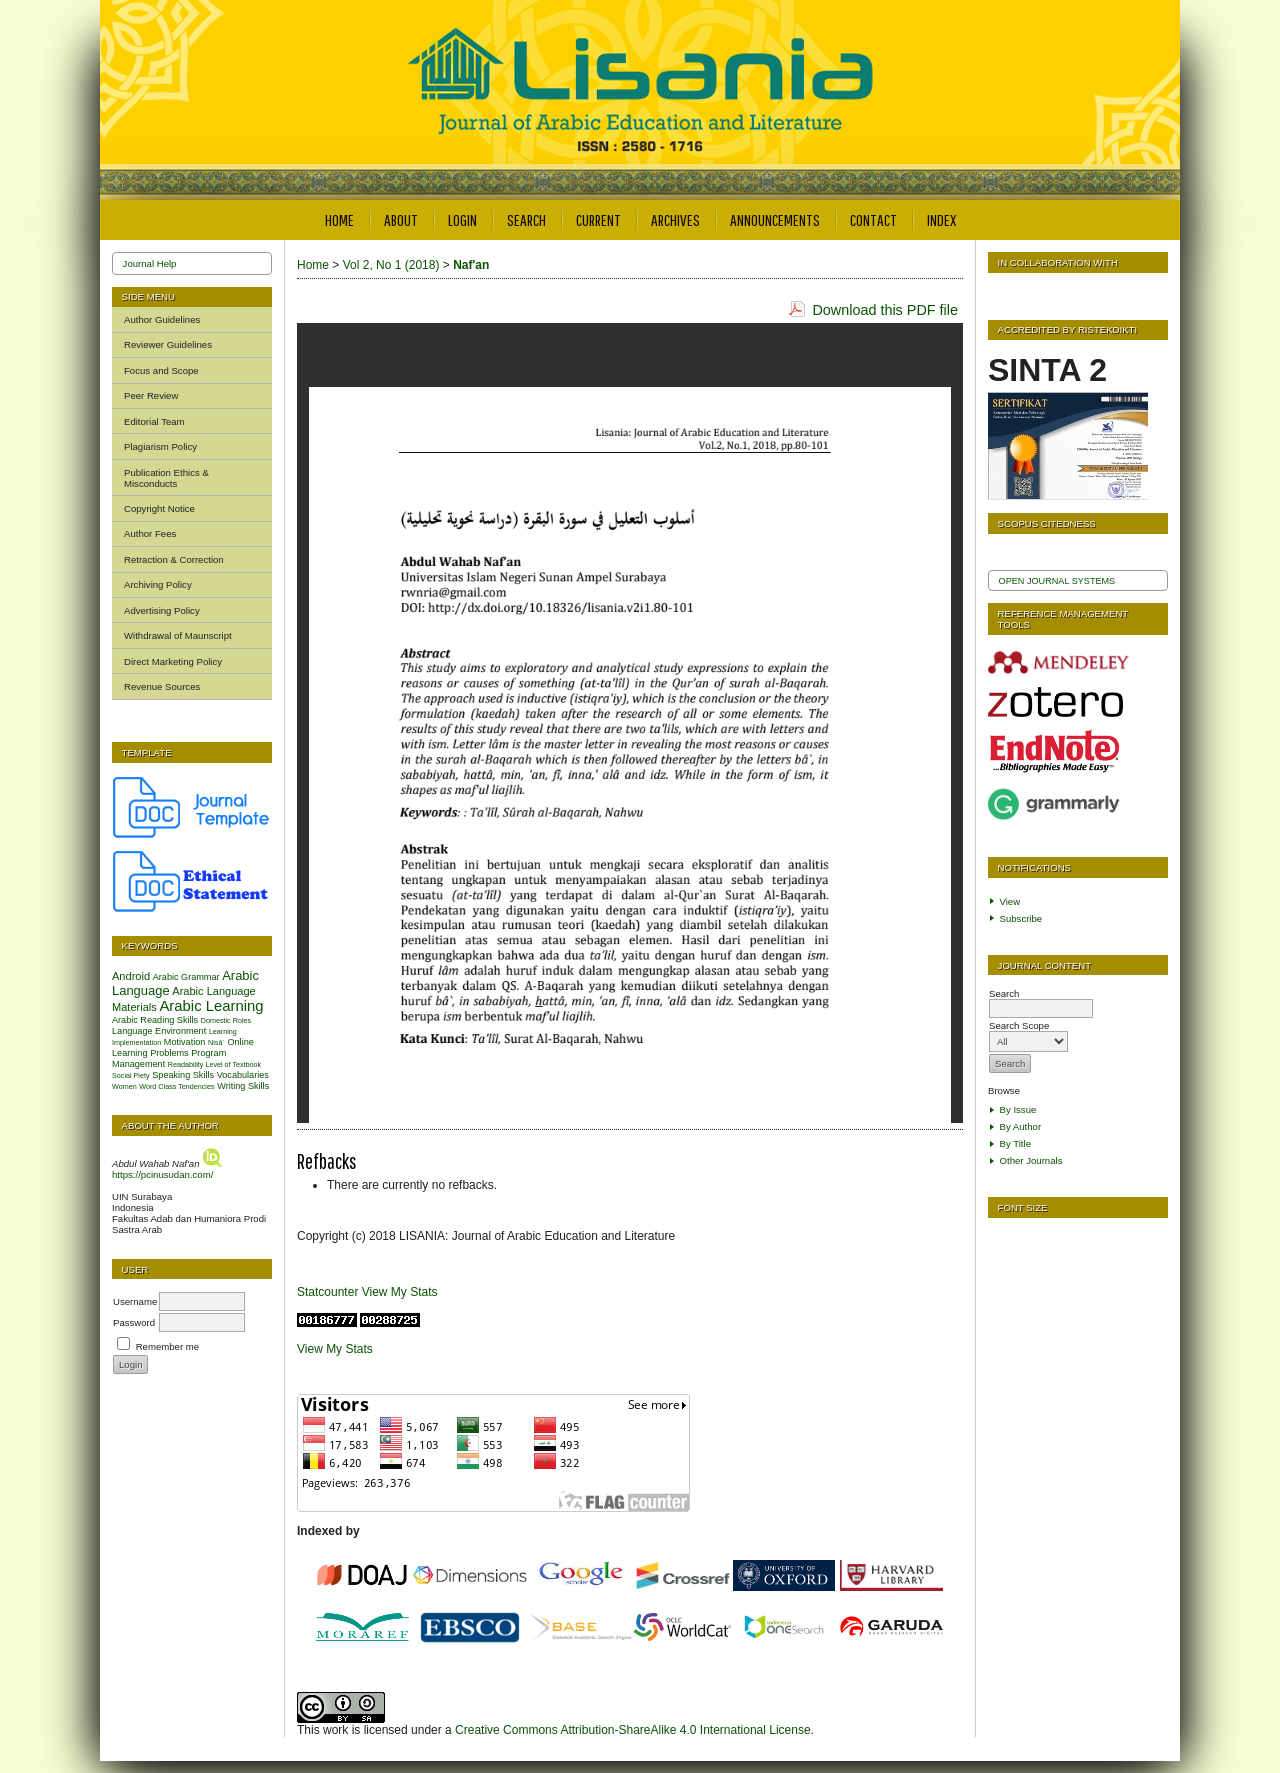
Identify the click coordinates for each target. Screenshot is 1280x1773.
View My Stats (400, 1292)
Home (339, 219)
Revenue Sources (162, 686)
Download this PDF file (885, 310)
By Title (1015, 1143)
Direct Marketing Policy (173, 661)
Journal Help (150, 263)
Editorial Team (154, 421)
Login (462, 219)
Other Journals (1031, 1160)
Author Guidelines (162, 319)
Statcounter (327, 1292)
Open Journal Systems (1057, 581)
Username (135, 1301)
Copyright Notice (159, 508)
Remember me (167, 1346)
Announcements (775, 219)
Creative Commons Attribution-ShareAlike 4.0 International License (633, 1730)
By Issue (1018, 1109)
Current (598, 219)
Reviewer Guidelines (168, 344)
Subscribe (1021, 918)
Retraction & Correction (174, 559)
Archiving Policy (158, 584)
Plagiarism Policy (160, 446)
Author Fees (150, 533)
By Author (1021, 1126)
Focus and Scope (161, 370)
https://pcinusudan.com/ (162, 1174)
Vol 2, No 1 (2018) (391, 265)
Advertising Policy (162, 610)
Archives (675, 219)
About (401, 219)
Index (941, 219)
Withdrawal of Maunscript (178, 635)
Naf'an (471, 265)
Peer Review (151, 395)
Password (134, 1322)
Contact (873, 219)
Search (526, 219)
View (1010, 901)
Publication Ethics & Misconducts (166, 478)
